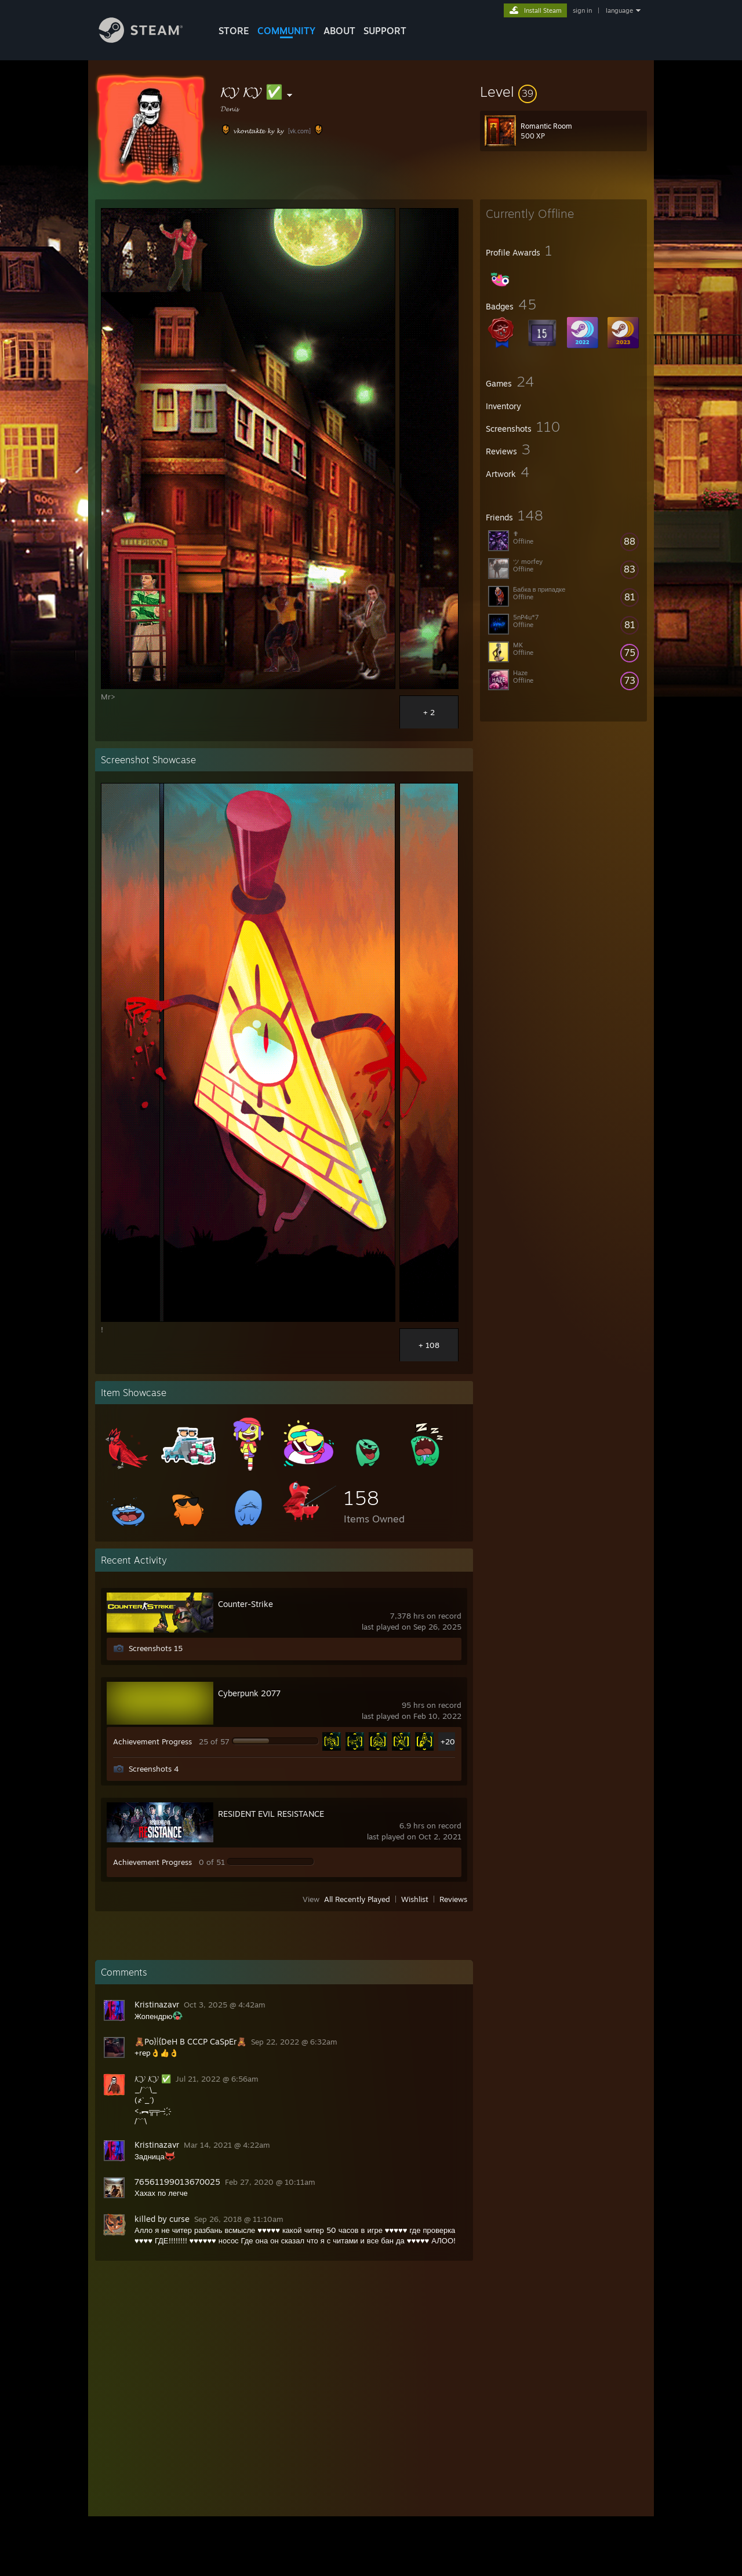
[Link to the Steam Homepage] (150, 40)
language (619, 10)
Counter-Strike (245, 1604)
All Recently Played (357, 1899)
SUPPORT (384, 31)
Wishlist (414, 1899)
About (339, 31)
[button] (563, 91)
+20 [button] (448, 1741)
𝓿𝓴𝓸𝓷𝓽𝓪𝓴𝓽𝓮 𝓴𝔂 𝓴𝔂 (258, 130)
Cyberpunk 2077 (249, 1693)
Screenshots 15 (156, 1648)
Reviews (453, 1899)
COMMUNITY (286, 31)
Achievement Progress (152, 1741)
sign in (582, 10)
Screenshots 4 (154, 1768)
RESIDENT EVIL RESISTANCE (271, 1814)
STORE (234, 31)
